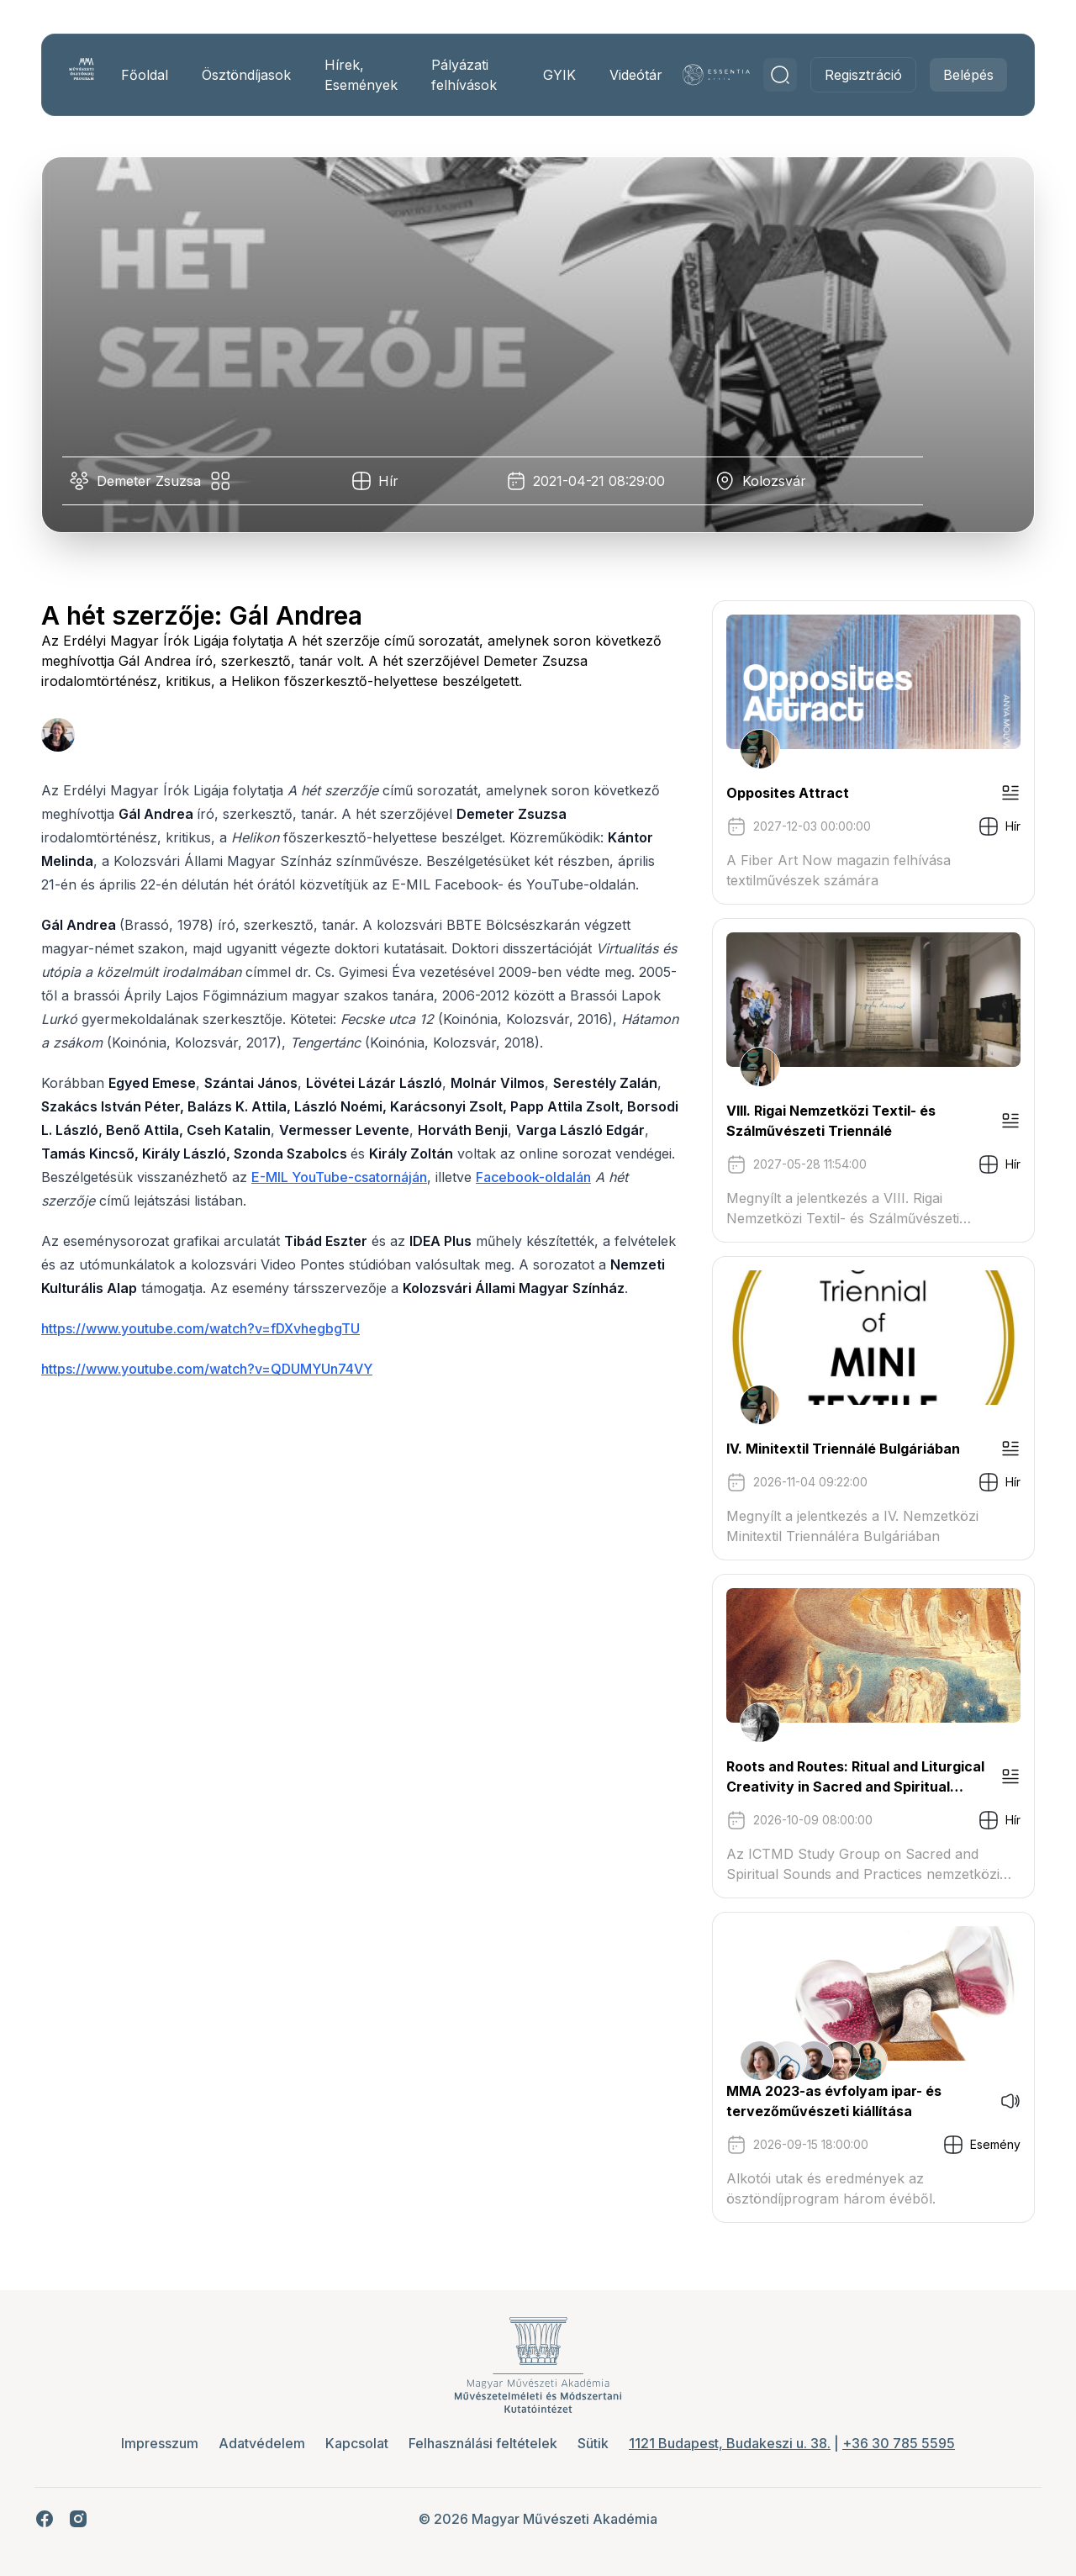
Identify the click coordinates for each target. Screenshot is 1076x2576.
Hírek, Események (365, 74)
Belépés (962, 74)
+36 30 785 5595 (898, 2443)
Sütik (593, 2443)
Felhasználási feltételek (483, 2443)
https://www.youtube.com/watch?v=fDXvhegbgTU (206, 1351)
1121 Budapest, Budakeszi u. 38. (730, 2443)
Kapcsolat (356, 2443)
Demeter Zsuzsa (155, 480)
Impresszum (159, 2443)
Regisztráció (857, 74)
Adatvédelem (262, 2443)
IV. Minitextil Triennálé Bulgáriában (837, 1448)
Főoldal (148, 74)
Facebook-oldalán (603, 1177)
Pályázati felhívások (468, 74)
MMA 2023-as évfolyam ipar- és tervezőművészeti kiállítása (828, 2100)
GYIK (558, 74)
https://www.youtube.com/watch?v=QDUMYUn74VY (212, 1392)
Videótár (635, 74)
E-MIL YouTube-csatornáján (409, 1177)
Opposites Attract (781, 792)
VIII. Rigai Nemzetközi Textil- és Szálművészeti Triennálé (825, 1120)
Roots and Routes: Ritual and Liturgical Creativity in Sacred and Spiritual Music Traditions (849, 1777)
